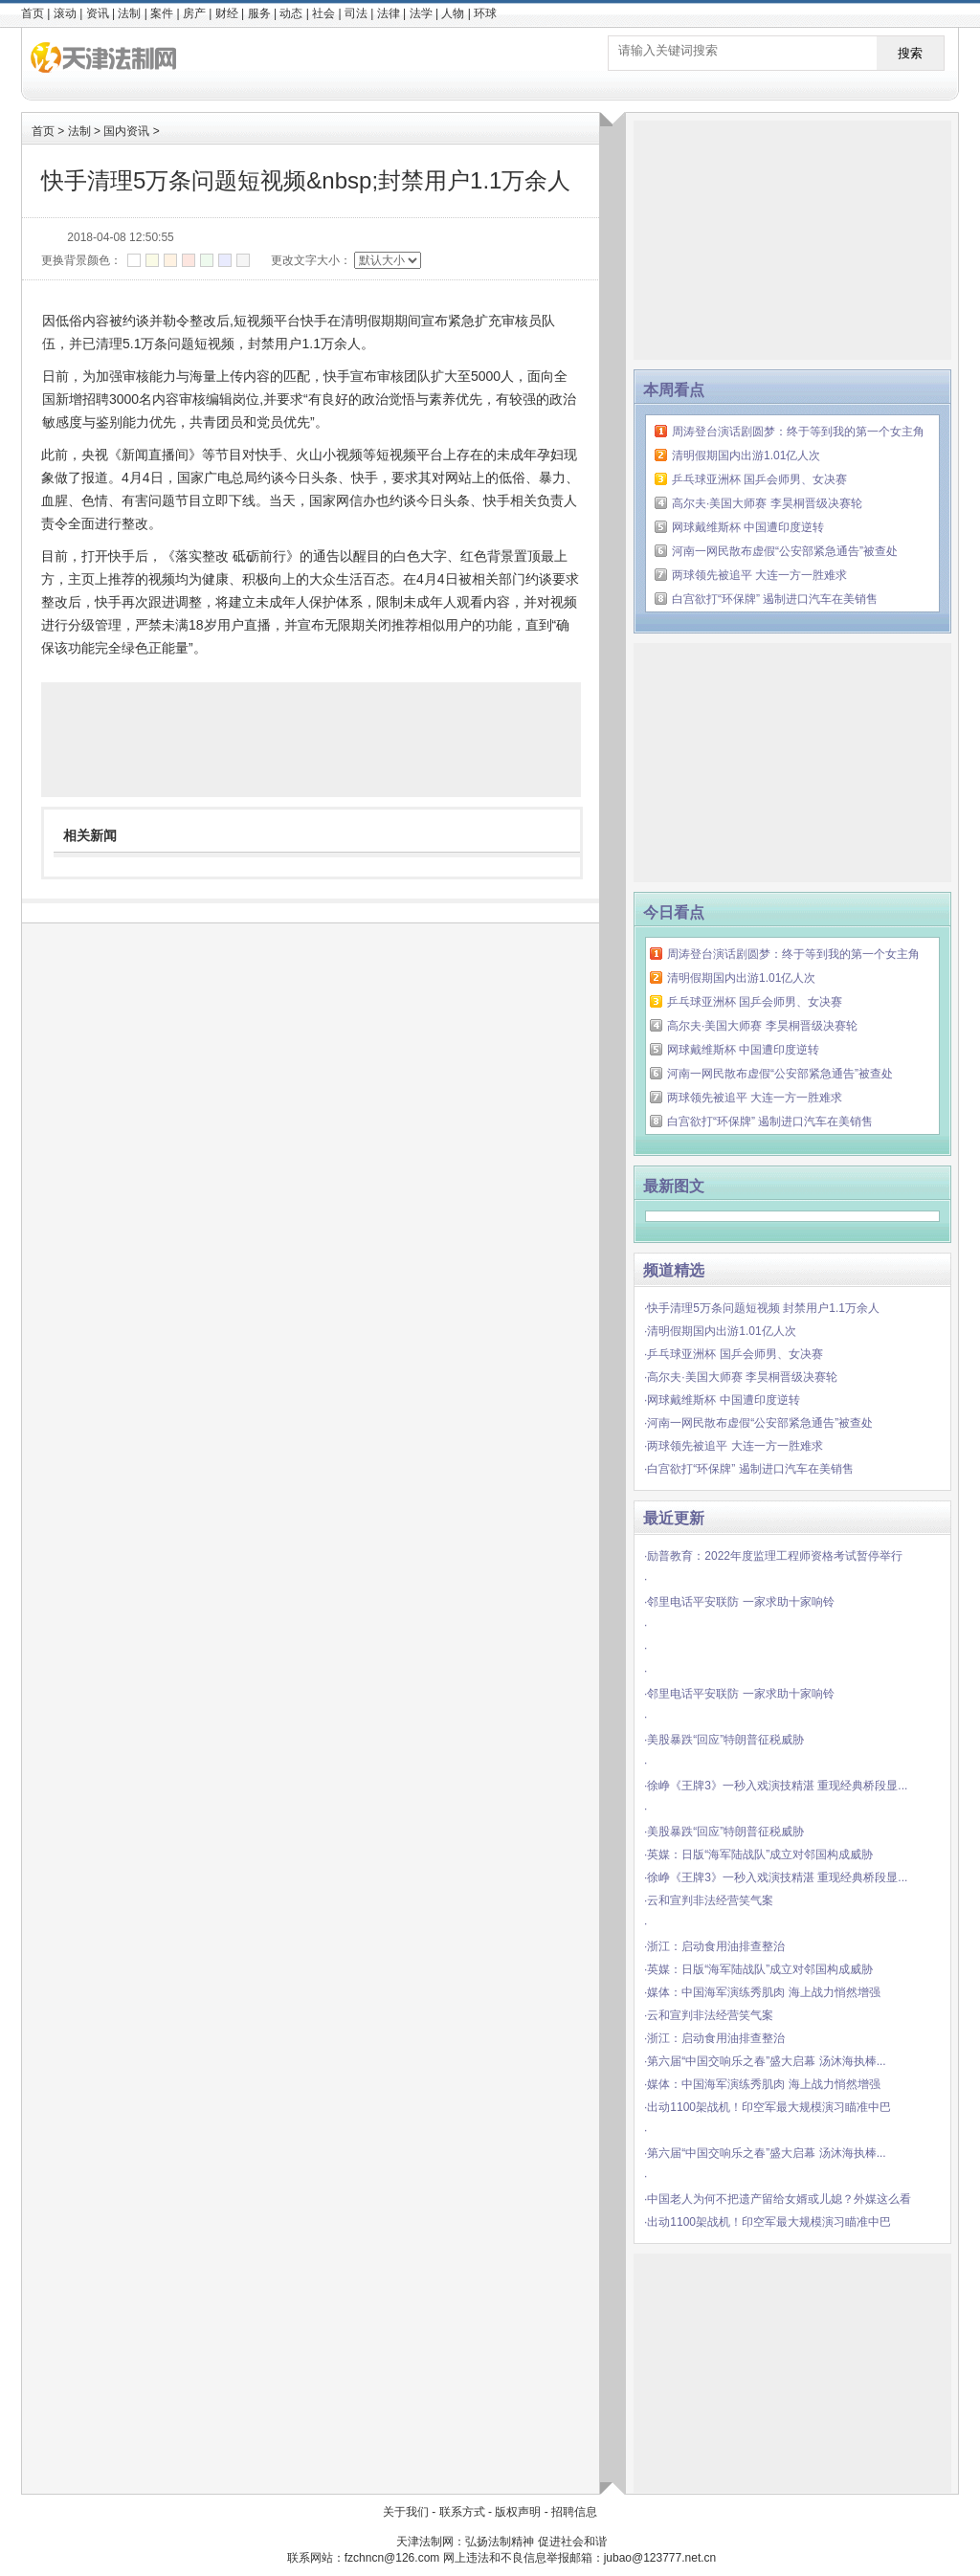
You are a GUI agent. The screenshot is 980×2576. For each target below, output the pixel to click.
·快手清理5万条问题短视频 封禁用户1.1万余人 (762, 1308)
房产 (194, 13)
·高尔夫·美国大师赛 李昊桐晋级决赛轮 (740, 1377)
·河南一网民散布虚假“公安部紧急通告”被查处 (758, 1423)
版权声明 (518, 2512)
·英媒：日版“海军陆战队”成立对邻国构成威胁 (758, 1854)
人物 (452, 13)
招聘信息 (574, 2512)
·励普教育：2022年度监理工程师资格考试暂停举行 (773, 1556)
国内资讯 (126, 131)
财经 (226, 13)
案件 (161, 13)
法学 (421, 13)
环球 (485, 13)
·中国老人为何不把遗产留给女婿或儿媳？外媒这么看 (777, 2199)
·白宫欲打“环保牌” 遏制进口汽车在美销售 (749, 1469)
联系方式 (462, 2512)
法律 (388, 13)
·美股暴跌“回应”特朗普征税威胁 (724, 1739)
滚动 (65, 13)
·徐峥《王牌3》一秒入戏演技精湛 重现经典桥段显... (775, 1785)
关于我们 (406, 2512)
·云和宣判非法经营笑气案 (708, 1900)
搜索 (910, 53)
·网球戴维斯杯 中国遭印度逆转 (722, 1400)
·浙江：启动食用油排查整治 (714, 1946)
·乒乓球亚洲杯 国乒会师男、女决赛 (733, 1354)
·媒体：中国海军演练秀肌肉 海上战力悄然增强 (762, 1992)
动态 (290, 13)
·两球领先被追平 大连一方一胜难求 (733, 1446)
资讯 (97, 13)
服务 (259, 13)
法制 (129, 13)
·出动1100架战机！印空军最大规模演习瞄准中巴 (767, 2107)
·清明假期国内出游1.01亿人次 (720, 1331)
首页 (32, 13)
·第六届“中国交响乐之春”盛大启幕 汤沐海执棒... (765, 2061)
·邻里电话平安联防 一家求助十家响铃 (739, 1602)
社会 (323, 13)
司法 (356, 13)
